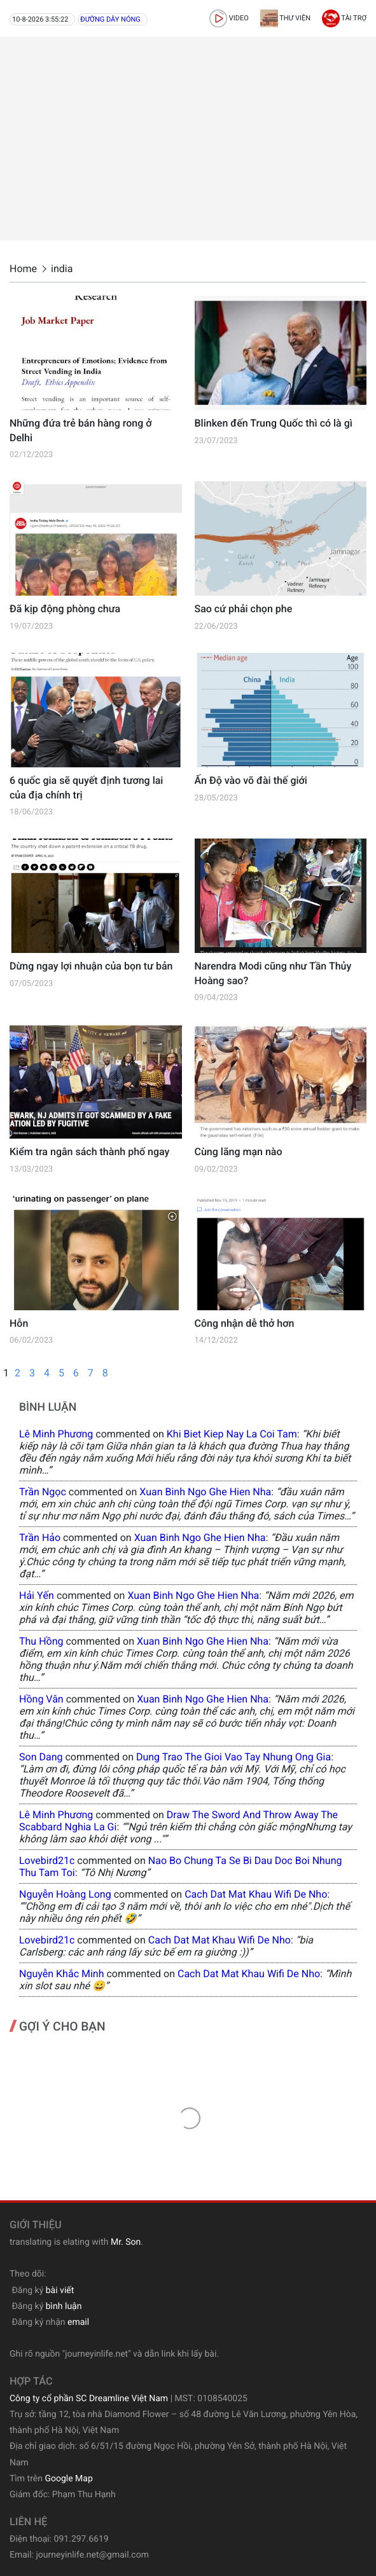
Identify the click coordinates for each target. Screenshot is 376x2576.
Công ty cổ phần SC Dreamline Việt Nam (89, 2399)
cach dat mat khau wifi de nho (256, 1894)
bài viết (60, 2290)
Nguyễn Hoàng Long (65, 1894)
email (78, 2322)
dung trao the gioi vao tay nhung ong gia (233, 1757)
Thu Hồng (41, 1641)
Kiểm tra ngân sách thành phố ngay (89, 1152)
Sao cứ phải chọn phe (244, 609)
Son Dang (40, 1757)
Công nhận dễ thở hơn (245, 1323)
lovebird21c (46, 1860)
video (229, 18)
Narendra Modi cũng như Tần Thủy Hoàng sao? (273, 973)
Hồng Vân (41, 1699)
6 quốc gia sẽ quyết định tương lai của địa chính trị (86, 787)
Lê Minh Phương (56, 1434)
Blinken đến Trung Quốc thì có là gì (273, 423)
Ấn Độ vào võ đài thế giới (251, 780)
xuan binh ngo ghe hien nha (205, 1492)
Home (23, 269)
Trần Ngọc (42, 1492)
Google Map (68, 2479)
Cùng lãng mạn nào (238, 1152)
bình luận (64, 2306)
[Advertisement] (188, 139)
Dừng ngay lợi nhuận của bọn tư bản (91, 966)
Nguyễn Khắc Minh (61, 1974)
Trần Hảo (39, 1537)
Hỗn (19, 1323)
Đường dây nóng (110, 19)
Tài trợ (344, 18)
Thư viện (285, 18)
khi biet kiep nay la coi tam (232, 1434)
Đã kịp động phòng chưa (65, 609)
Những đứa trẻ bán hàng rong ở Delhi (80, 430)
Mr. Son (126, 2242)
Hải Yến (36, 1595)
